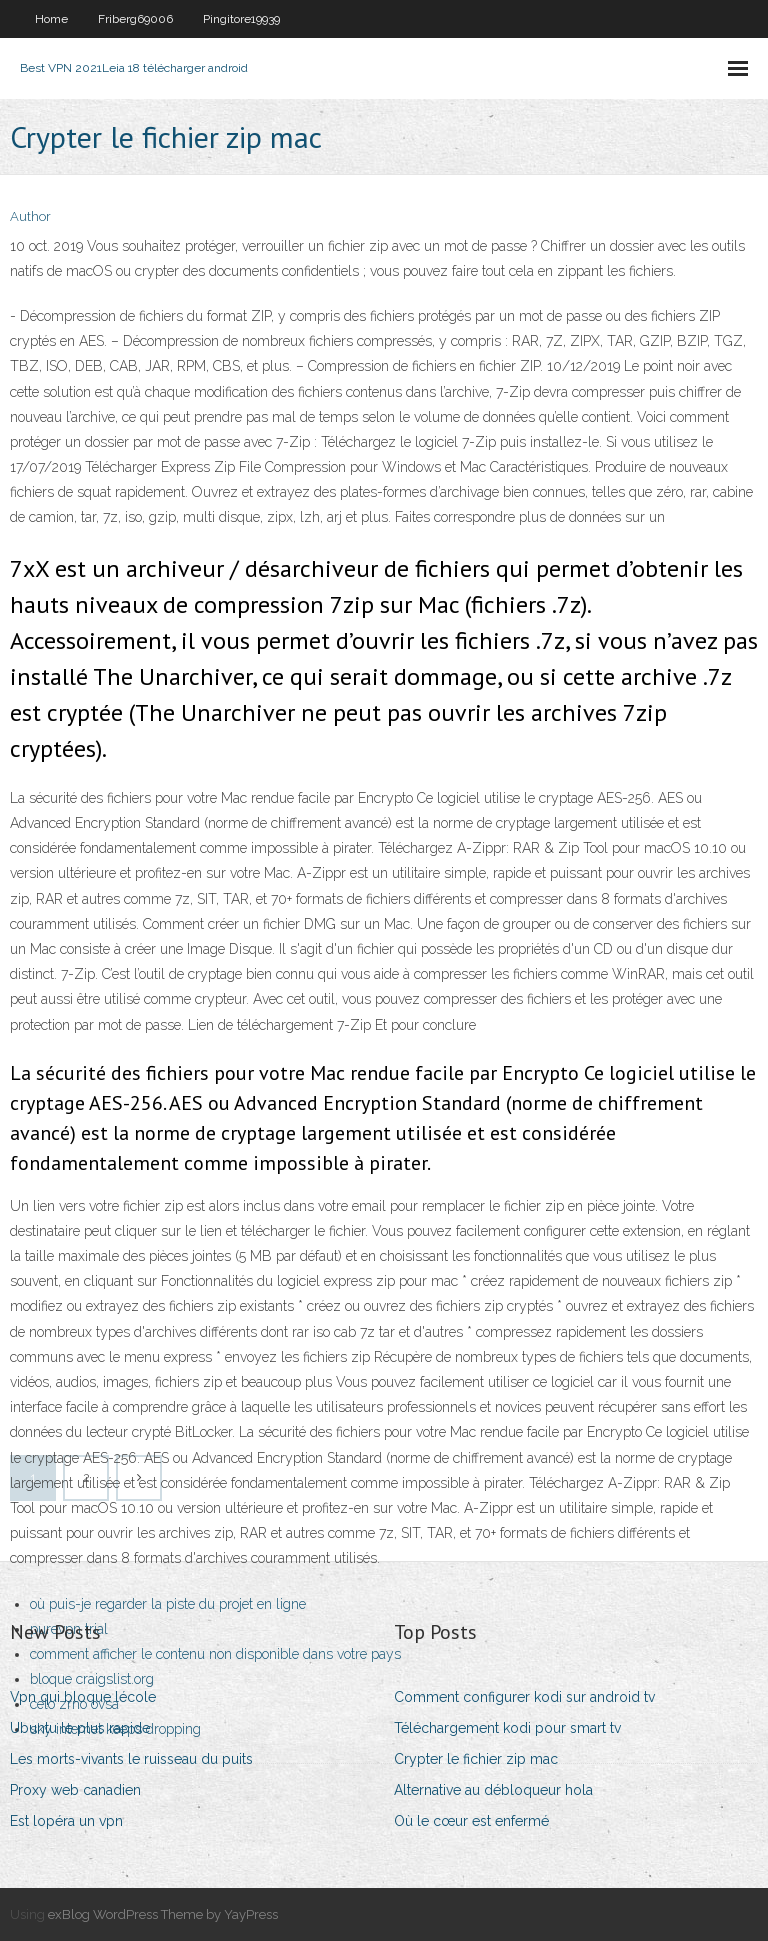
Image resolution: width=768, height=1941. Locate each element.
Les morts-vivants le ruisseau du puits (131, 1759)
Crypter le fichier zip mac (476, 1759)
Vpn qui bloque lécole (83, 1697)
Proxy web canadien (75, 1790)
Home (51, 19)
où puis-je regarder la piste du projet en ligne (168, 1604)
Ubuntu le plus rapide (80, 1728)
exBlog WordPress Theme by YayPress (163, 1914)
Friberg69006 (135, 19)
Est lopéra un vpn (66, 1821)
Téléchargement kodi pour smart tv (507, 1728)
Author (30, 216)
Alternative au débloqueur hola (493, 1790)
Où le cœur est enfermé (471, 1821)
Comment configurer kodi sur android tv (524, 1697)
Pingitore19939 (241, 19)
